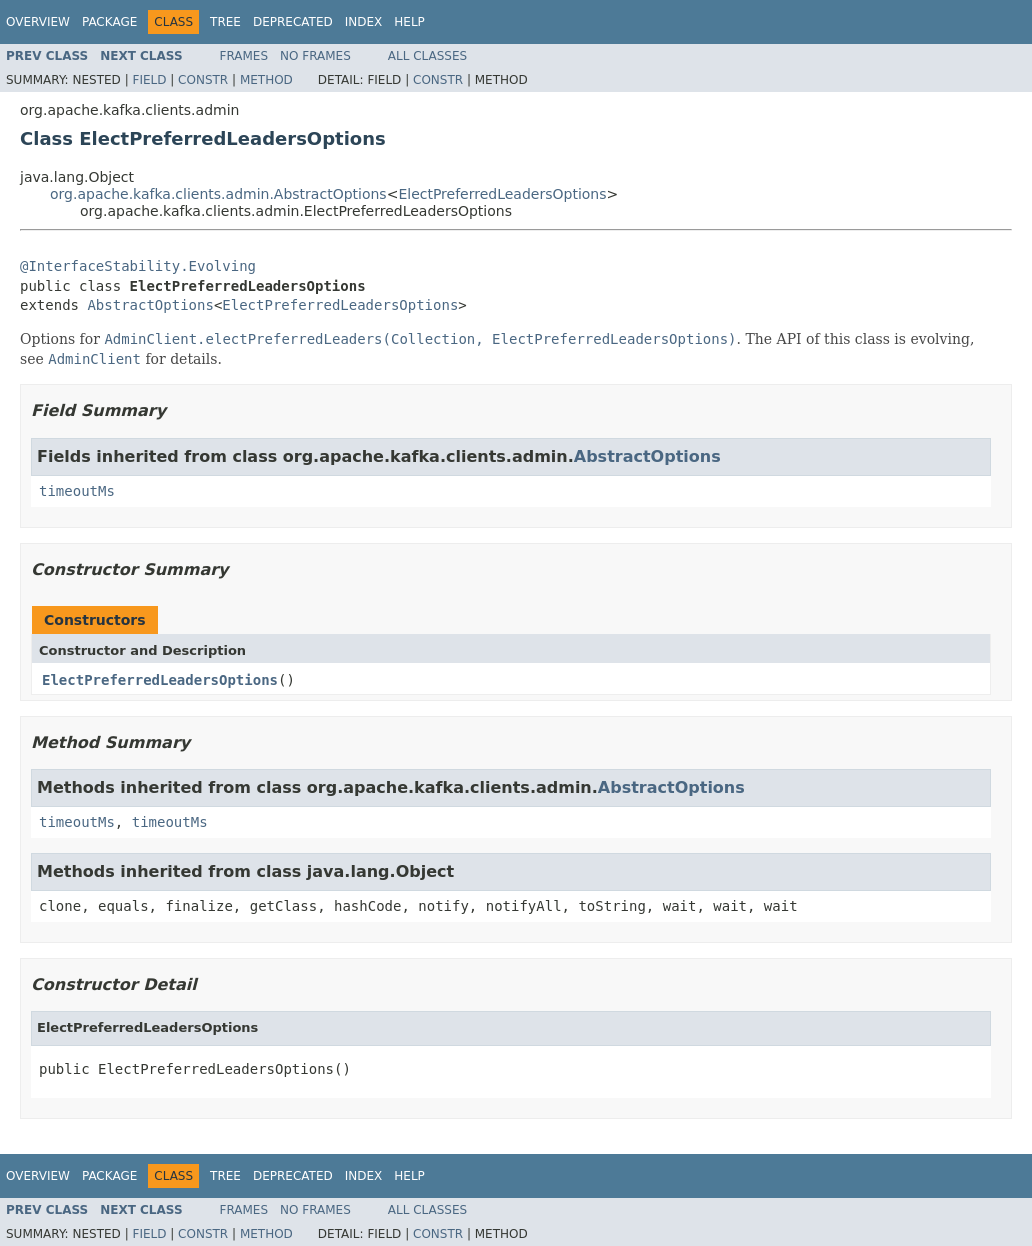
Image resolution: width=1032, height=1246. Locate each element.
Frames (244, 56)
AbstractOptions (150, 305)
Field (149, 80)
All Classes (427, 56)
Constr (203, 80)
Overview (38, 22)
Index (364, 22)
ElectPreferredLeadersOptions (502, 194)
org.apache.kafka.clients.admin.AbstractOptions (218, 194)
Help (409, 22)
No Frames (315, 56)
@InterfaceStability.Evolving (138, 266)
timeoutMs (77, 491)
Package (109, 22)
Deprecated (293, 22)
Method (266, 80)
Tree (225, 22)
